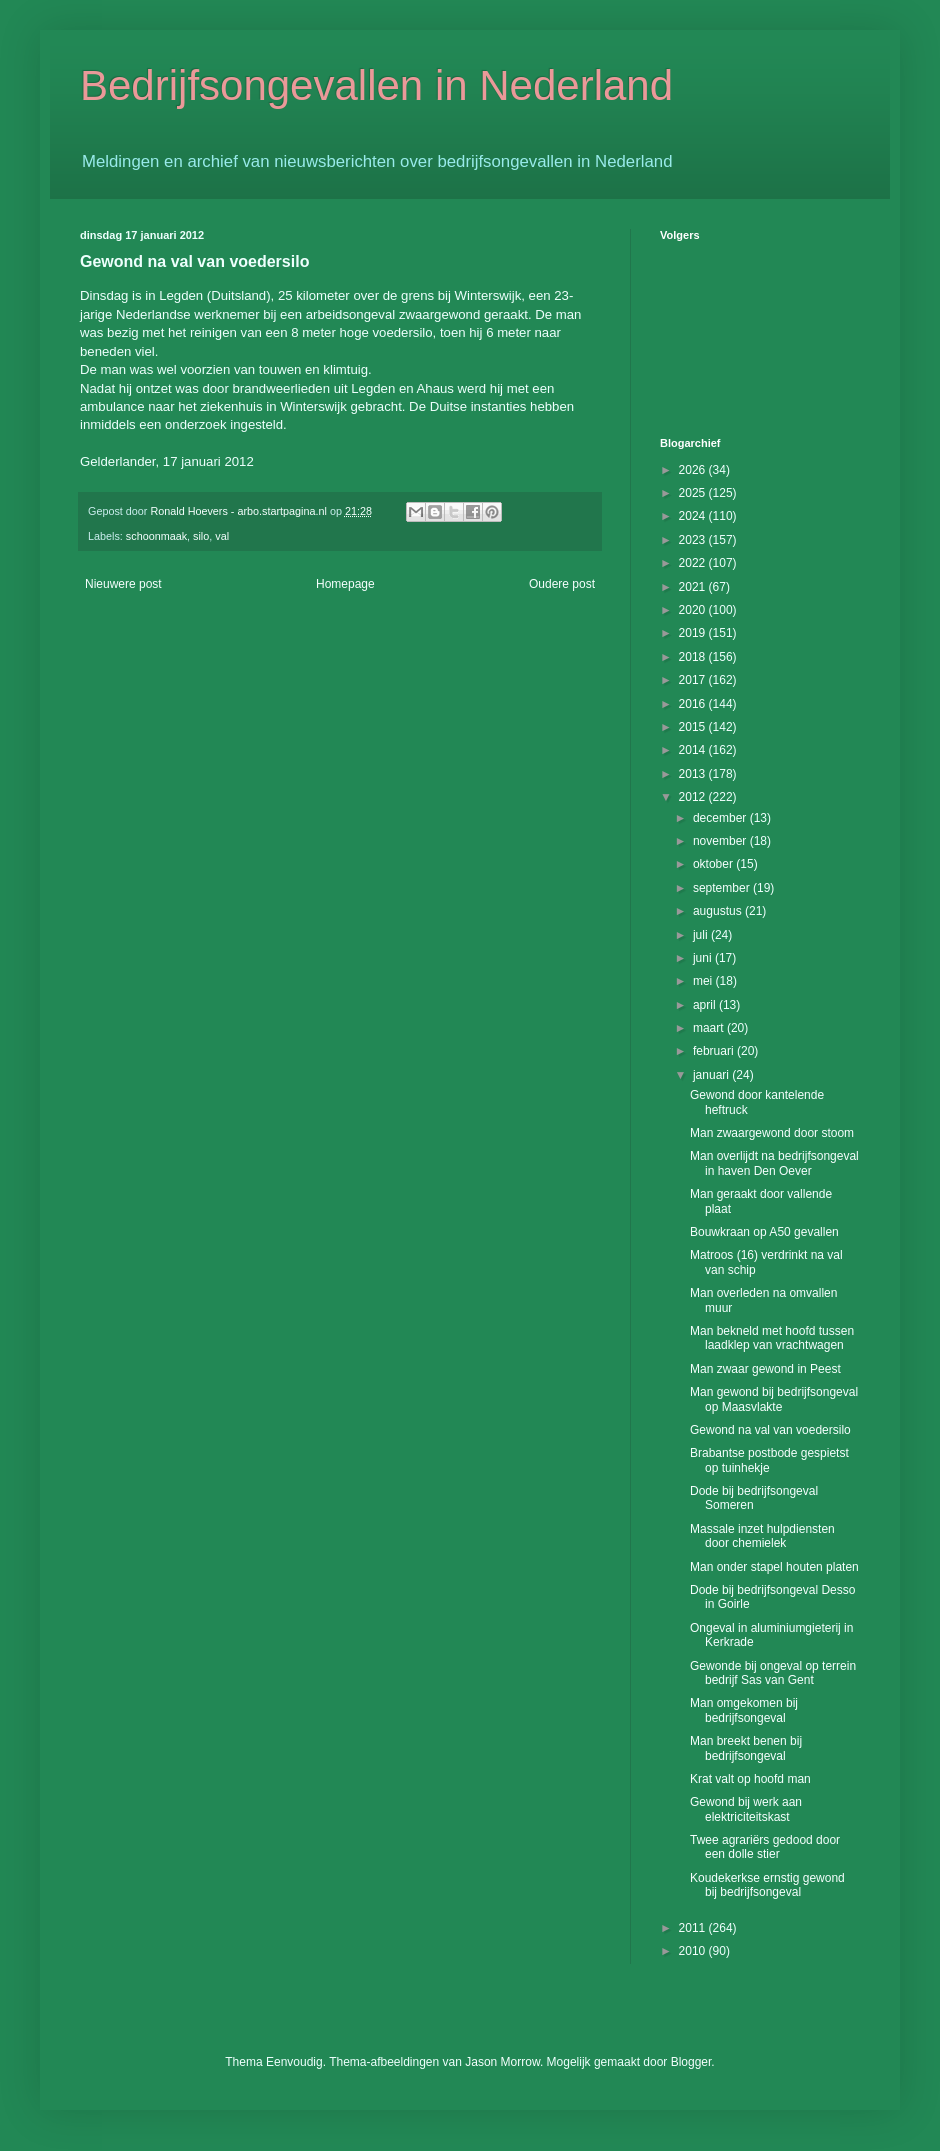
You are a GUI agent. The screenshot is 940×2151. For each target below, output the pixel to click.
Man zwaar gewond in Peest (765, 1369)
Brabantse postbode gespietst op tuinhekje (769, 1460)
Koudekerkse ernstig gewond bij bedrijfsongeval (767, 1885)
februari (715, 1051)
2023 (694, 540)
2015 (694, 727)
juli (702, 935)
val (222, 536)
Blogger (691, 2062)
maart (710, 1028)
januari (712, 1075)
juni (704, 958)
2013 (694, 774)
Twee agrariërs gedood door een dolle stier (765, 1847)
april (706, 1005)
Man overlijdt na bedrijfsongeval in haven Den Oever (774, 1163)
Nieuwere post (123, 584)
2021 (694, 587)
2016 (694, 704)
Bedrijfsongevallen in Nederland (376, 85)
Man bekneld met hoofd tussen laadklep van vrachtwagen (772, 1338)
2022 (694, 563)
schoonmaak (156, 536)
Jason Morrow (502, 2062)
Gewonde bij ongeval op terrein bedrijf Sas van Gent (773, 1673)
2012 (694, 797)
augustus (719, 911)
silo (201, 536)
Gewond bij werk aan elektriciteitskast (746, 1809)
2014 (694, 750)
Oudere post (562, 584)
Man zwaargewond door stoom (772, 1133)
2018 (694, 657)
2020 (694, 610)
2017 (694, 680)
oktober (714, 864)
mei (704, 981)
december (721, 818)
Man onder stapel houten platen (774, 1567)
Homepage (345, 584)
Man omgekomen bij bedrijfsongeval (744, 1710)
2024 (694, 516)
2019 (694, 633)
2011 (694, 1928)
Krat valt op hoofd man (750, 1779)
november (721, 841)
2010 (694, 1951)
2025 (694, 493)
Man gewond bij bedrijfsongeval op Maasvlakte (774, 1399)
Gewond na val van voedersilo (770, 1430)
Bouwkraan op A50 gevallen (764, 1232)
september (723, 888)
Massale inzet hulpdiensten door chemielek (762, 1536)
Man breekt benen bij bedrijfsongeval (746, 1748)
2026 (694, 470)
